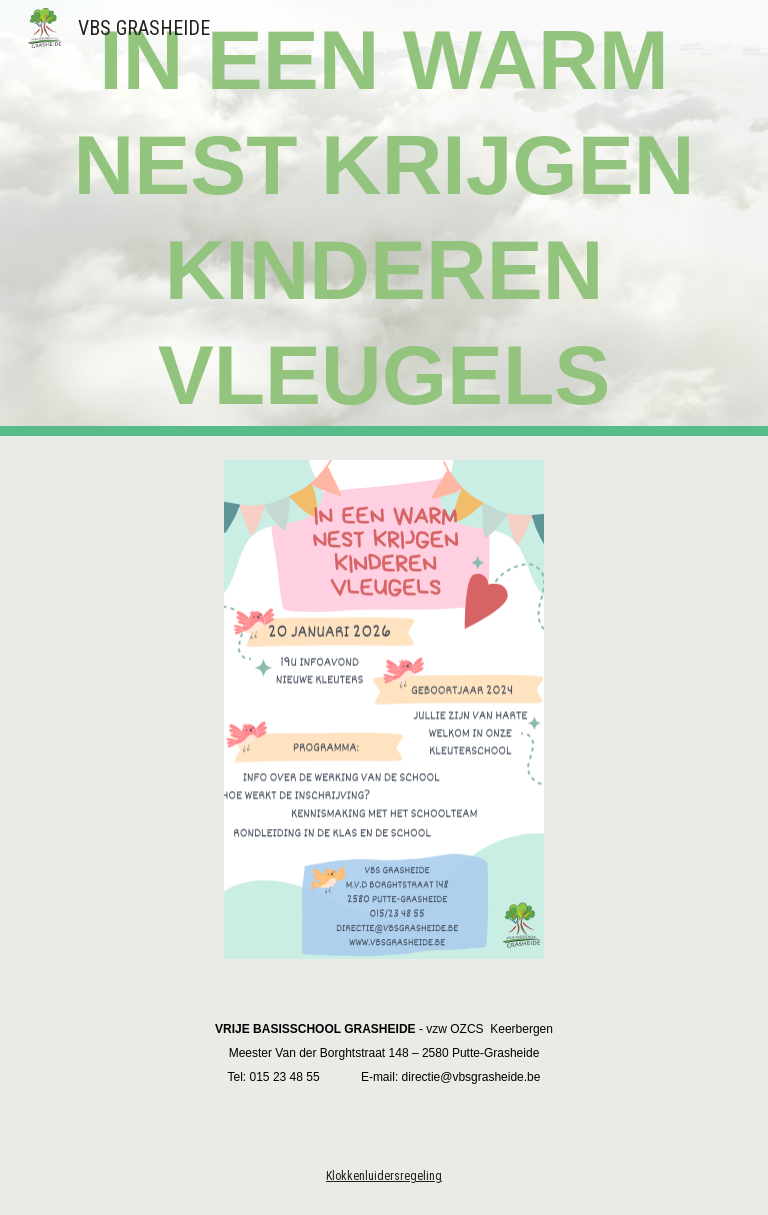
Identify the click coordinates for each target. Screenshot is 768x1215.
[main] (383, 218)
